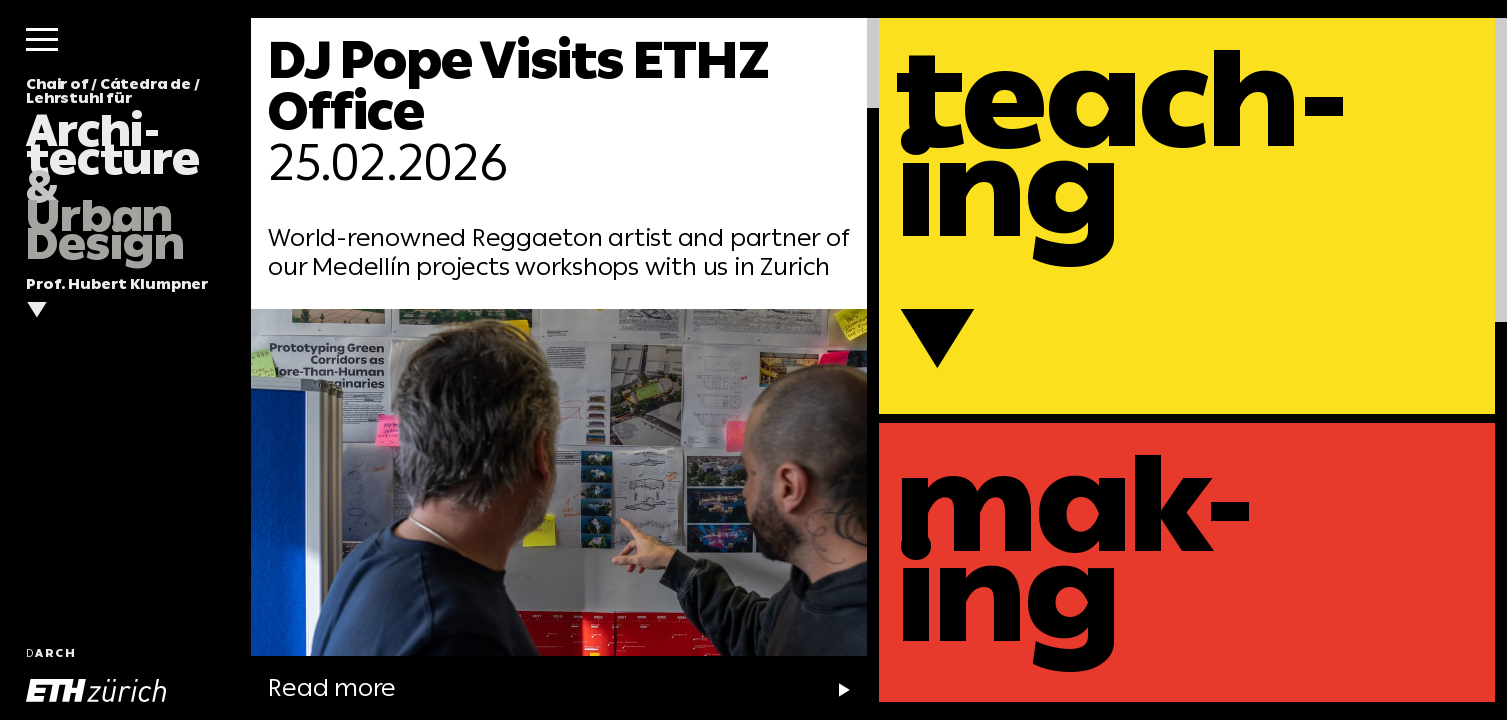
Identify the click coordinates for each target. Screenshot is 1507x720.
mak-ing (1075, 549)
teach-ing (1122, 144)
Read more (484, 687)
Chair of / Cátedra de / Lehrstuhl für (113, 170)
